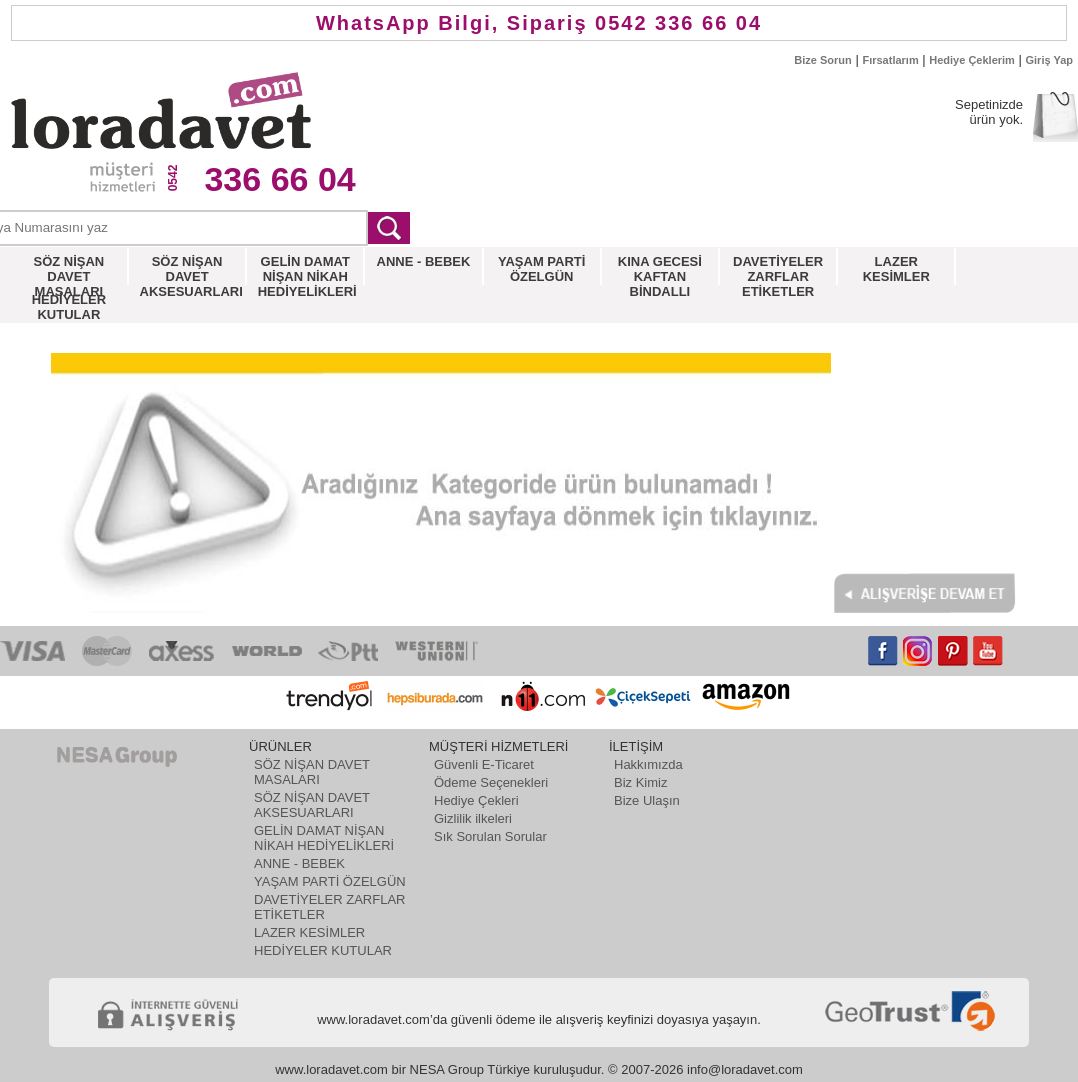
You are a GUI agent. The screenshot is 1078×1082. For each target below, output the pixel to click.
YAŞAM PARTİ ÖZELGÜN (330, 881)
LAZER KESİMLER (309, 932)
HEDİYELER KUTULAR (323, 950)
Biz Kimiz (640, 782)
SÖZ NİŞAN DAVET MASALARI (312, 772)
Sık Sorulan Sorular (490, 836)
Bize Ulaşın (647, 800)
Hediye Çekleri (476, 800)
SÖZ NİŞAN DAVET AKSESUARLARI (312, 805)
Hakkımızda (648, 764)
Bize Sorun (822, 60)
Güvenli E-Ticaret (484, 764)
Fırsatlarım (890, 60)
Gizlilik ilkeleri (473, 818)
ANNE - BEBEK (299, 863)
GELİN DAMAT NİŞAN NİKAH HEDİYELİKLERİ (324, 838)
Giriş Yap (1050, 60)
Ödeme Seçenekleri (491, 782)
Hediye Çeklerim (972, 60)
